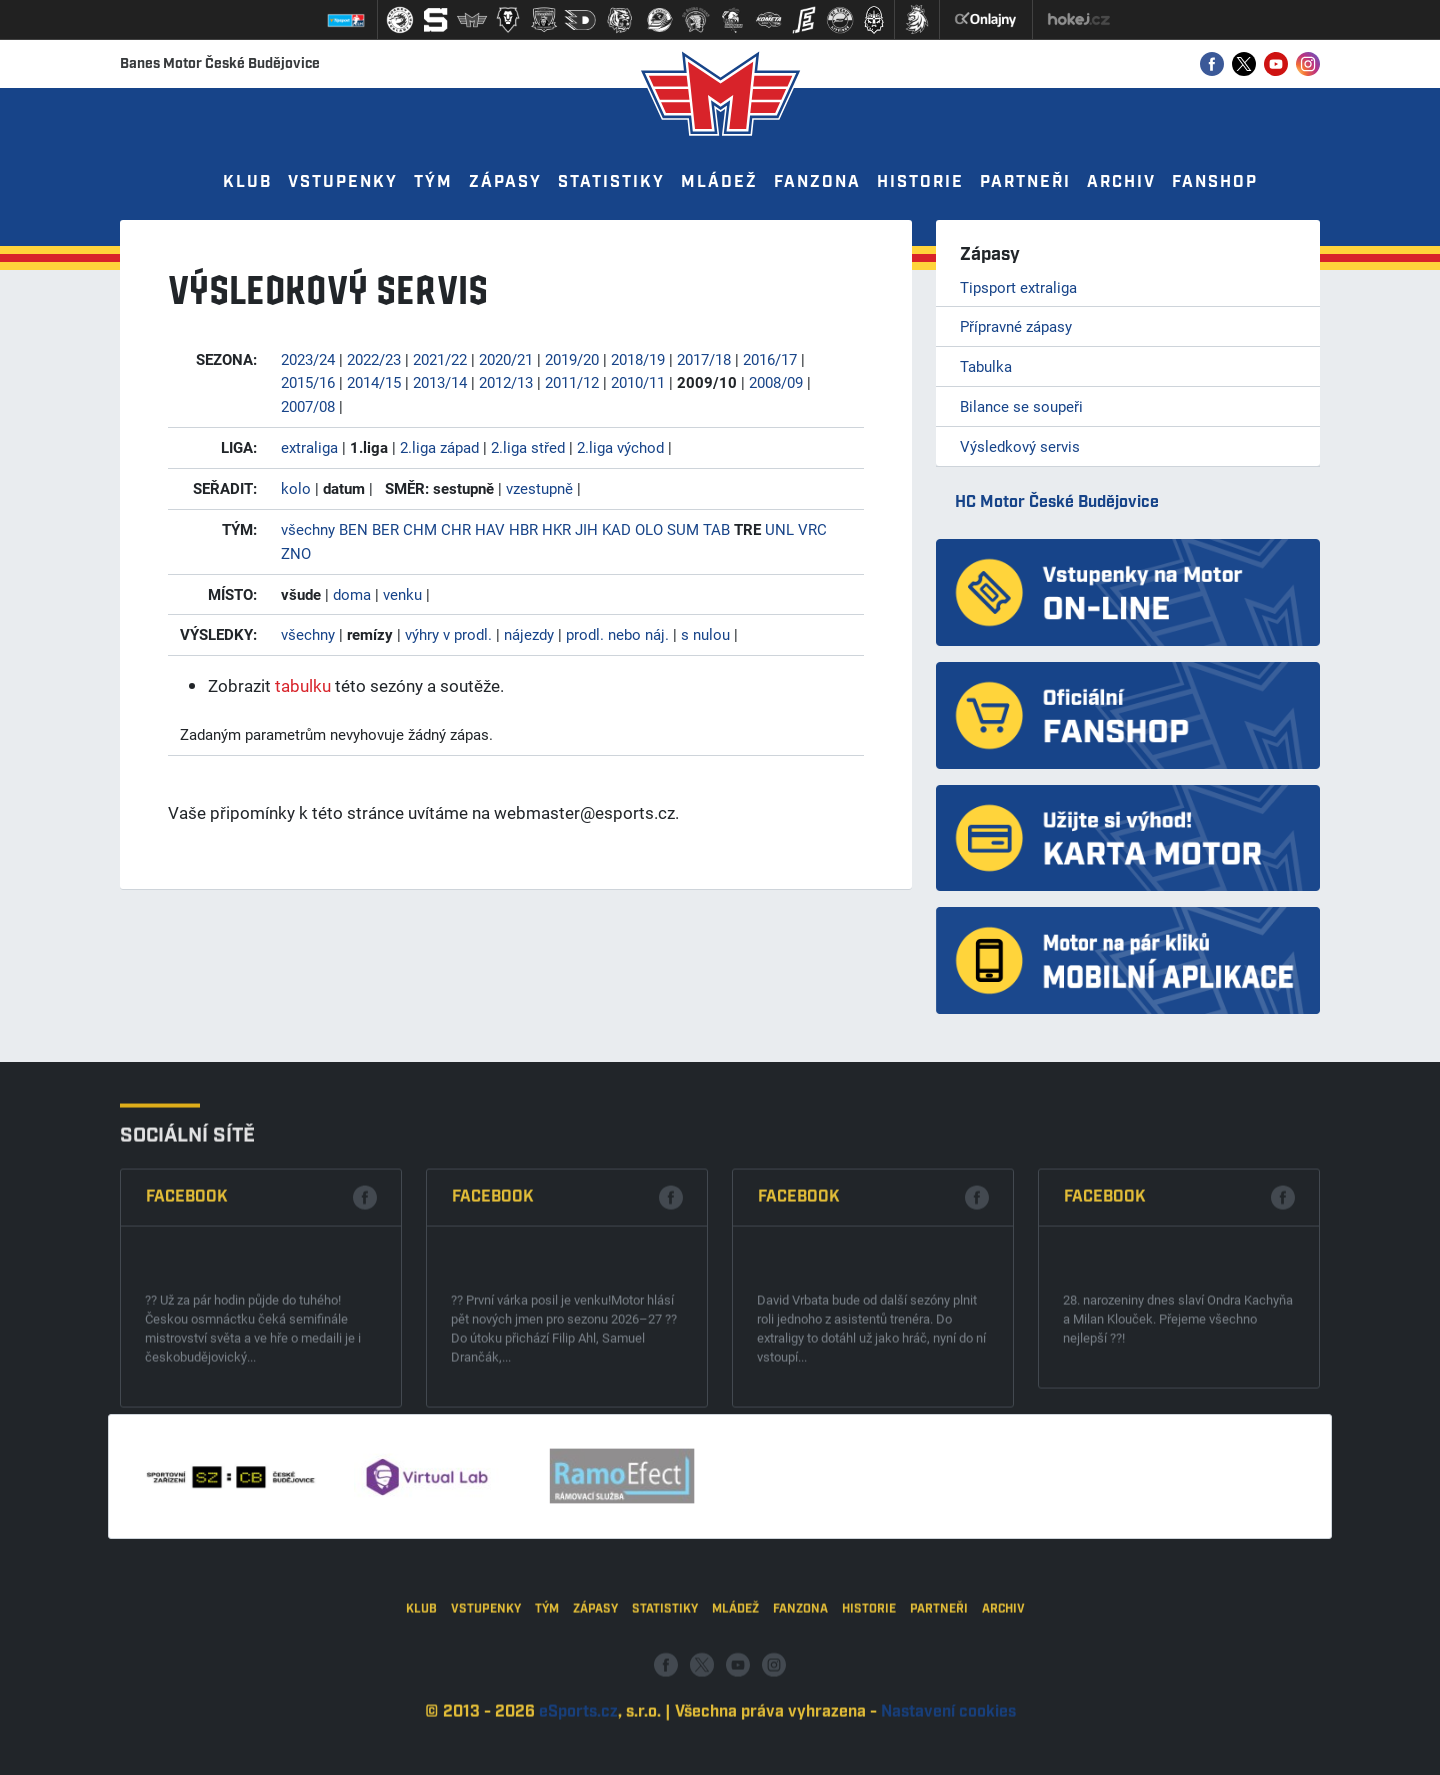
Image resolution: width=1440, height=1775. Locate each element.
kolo (296, 488)
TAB (716, 529)
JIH (586, 529)
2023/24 (308, 359)
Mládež (719, 182)
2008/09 (776, 382)
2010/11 (638, 382)
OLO (649, 529)
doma (352, 594)
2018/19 (638, 359)
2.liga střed (528, 447)
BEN (353, 529)
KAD (616, 529)
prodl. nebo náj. (617, 634)
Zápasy (505, 182)
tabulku (303, 685)
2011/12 (572, 382)
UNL (779, 529)
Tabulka (986, 366)
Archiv (1121, 182)
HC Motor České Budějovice (1057, 502)
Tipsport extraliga (1018, 287)
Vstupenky (343, 182)
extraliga (309, 447)
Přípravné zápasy (1016, 326)
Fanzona (817, 182)
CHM (420, 529)
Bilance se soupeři (1021, 406)
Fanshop (1215, 182)
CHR (456, 529)
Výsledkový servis (1020, 446)
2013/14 (440, 382)
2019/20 (572, 359)
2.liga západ (439, 447)
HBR (523, 529)
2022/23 (374, 359)
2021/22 (440, 359)
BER (385, 529)
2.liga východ (620, 447)
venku (402, 594)
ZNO (296, 553)
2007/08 (308, 406)
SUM (683, 529)
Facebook (187, 1349)
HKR (556, 529)
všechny (308, 529)
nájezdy (529, 634)
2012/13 (506, 382)
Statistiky (611, 182)
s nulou (705, 634)
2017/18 (704, 359)
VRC (812, 529)
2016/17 (770, 359)
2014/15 (374, 382)
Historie (920, 182)
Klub (247, 182)
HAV (490, 529)
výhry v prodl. (448, 634)
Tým (433, 182)
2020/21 (506, 359)
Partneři (1025, 182)
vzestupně (539, 488)
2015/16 (308, 382)
